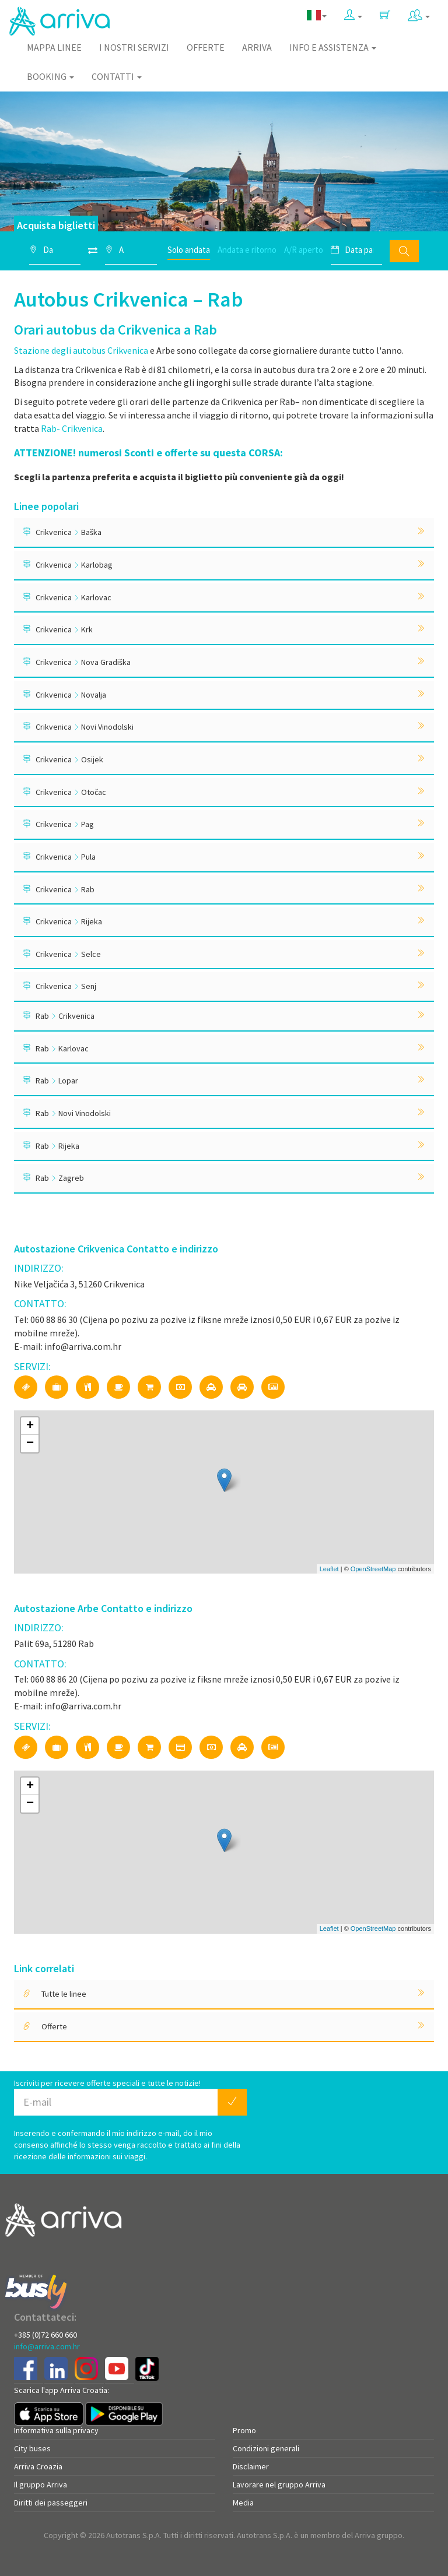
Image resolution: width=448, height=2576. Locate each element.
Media (243, 2502)
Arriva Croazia (38, 2466)
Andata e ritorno (247, 249)
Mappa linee (54, 47)
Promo (244, 2430)
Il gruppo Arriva (40, 2484)
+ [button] (30, 1426)
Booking (50, 76)
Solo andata (188, 249)
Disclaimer (251, 2466)
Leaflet (329, 1568)
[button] (353, 15)
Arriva (257, 47)
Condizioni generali (266, 2448)
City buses (32, 2448)
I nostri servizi (134, 47)
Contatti (117, 76)
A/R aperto (303, 249)
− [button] (30, 1443)
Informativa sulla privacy (56, 2430)
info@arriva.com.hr (47, 2346)
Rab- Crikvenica (72, 428)
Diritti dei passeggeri (51, 2502)
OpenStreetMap (373, 1568)
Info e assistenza (332, 47)
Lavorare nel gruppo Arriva (279, 2484)
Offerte (206, 47)
